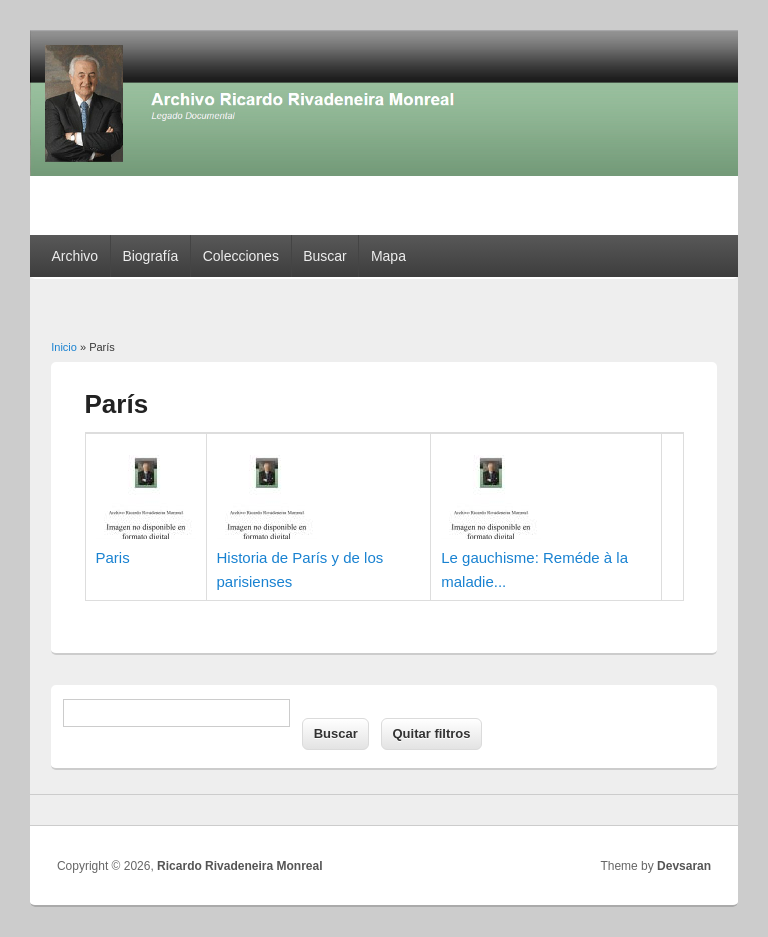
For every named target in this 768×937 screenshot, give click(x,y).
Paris (113, 557)
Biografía (150, 256)
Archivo (74, 256)
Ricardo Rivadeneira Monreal (239, 866)
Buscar (325, 256)
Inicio (64, 347)
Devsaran (684, 866)
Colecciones (241, 256)
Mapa (388, 256)
